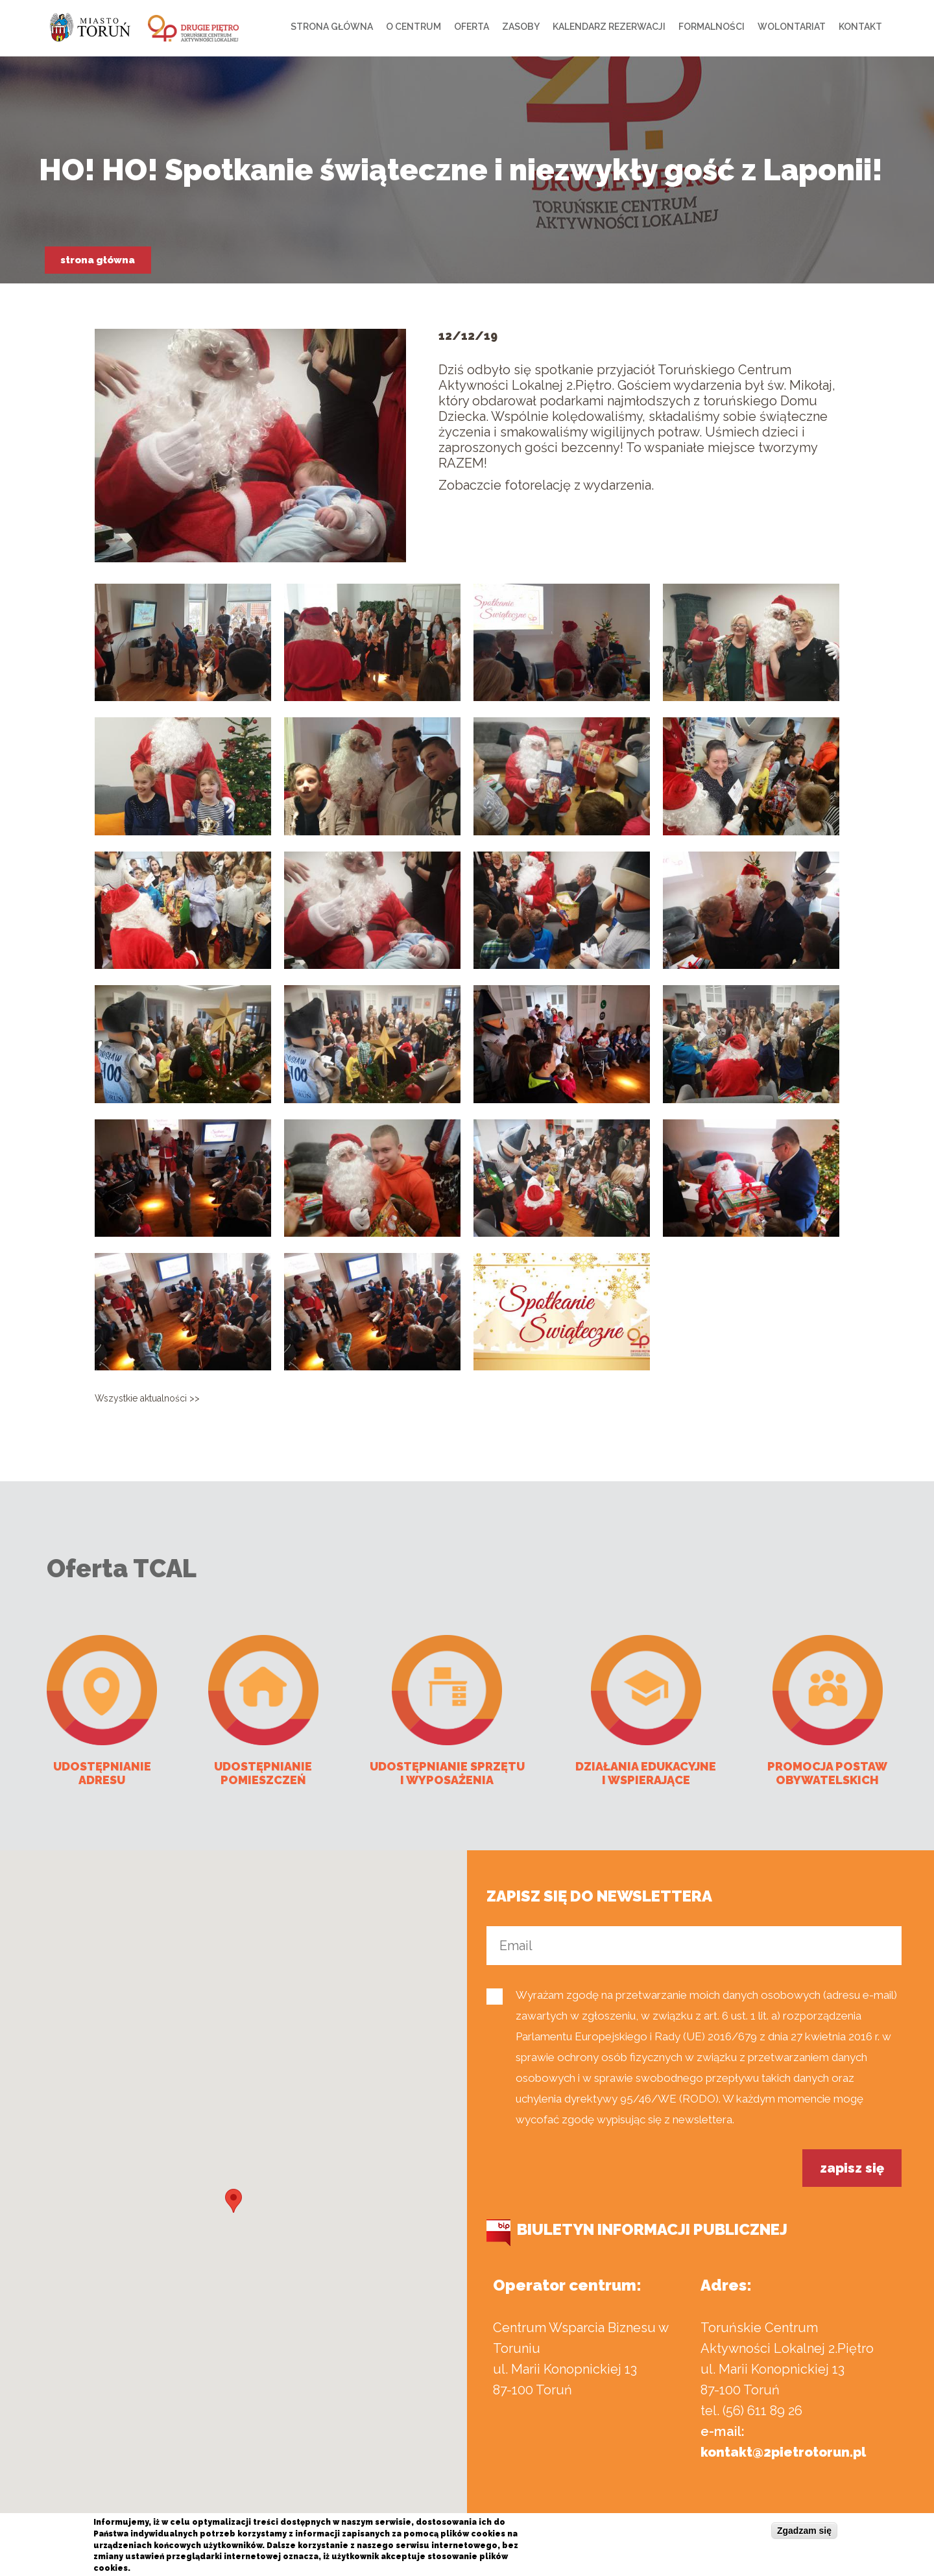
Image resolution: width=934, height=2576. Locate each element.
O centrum (413, 26)
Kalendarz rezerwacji (609, 26)
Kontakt (860, 26)
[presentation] (585, 2174)
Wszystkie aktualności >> (147, 1398)
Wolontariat (792, 26)
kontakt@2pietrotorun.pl (783, 2452)
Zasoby (521, 26)
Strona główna (332, 26)
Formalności (711, 26)
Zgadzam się (804, 2530)
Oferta (471, 26)
